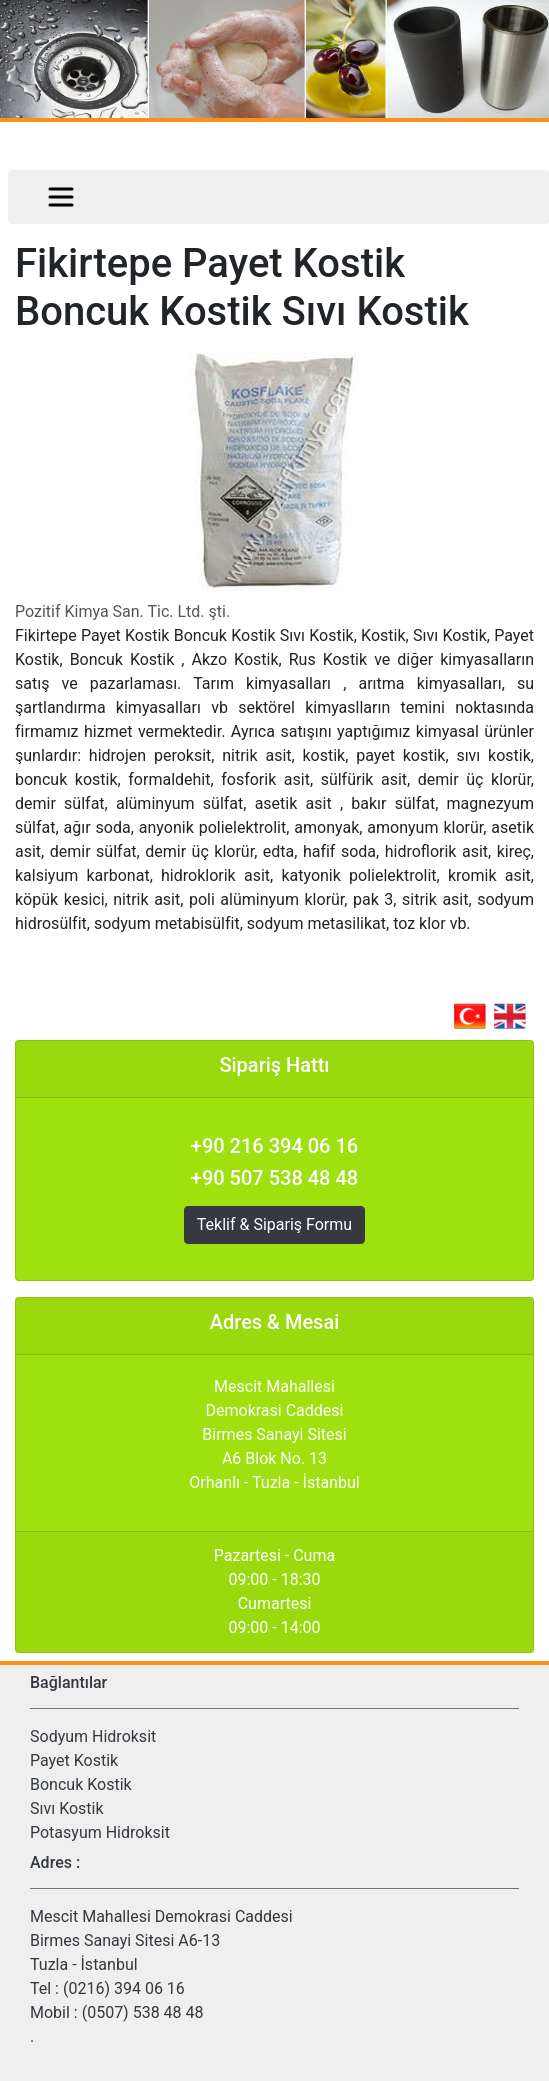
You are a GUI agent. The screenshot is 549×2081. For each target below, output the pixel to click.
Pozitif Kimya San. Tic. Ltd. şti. (122, 611)
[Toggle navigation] (61, 197)
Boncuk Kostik (81, 1784)
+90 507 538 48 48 (274, 1178)
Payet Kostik (74, 1760)
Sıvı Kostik (67, 1808)
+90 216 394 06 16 (274, 1146)
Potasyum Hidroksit (100, 1832)
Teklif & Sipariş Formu (274, 1224)
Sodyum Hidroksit (93, 1736)
